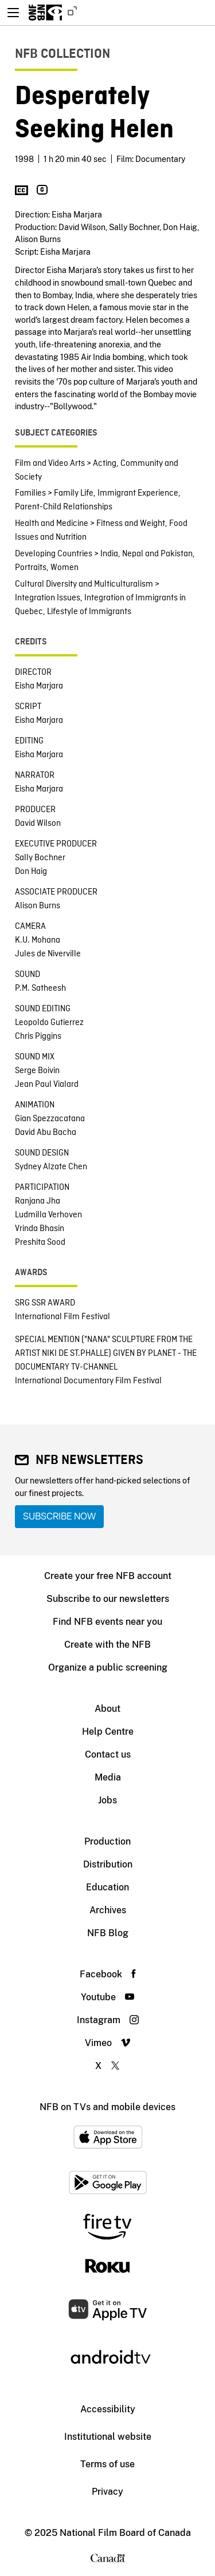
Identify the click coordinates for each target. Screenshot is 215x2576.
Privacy (107, 2491)
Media (108, 1777)
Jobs (107, 1800)
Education (107, 1887)
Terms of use (107, 2464)
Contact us (108, 1754)
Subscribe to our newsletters (107, 1598)
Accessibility (107, 2409)
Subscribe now (59, 1516)
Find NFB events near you (107, 1621)
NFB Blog (107, 1933)
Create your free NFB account (107, 1575)
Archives (107, 1910)
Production (107, 1841)
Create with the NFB (107, 1644)
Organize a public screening (107, 1667)
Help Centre (108, 1731)
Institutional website (107, 2436)
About (107, 1708)
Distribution (107, 1864)
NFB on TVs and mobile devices (107, 2107)
